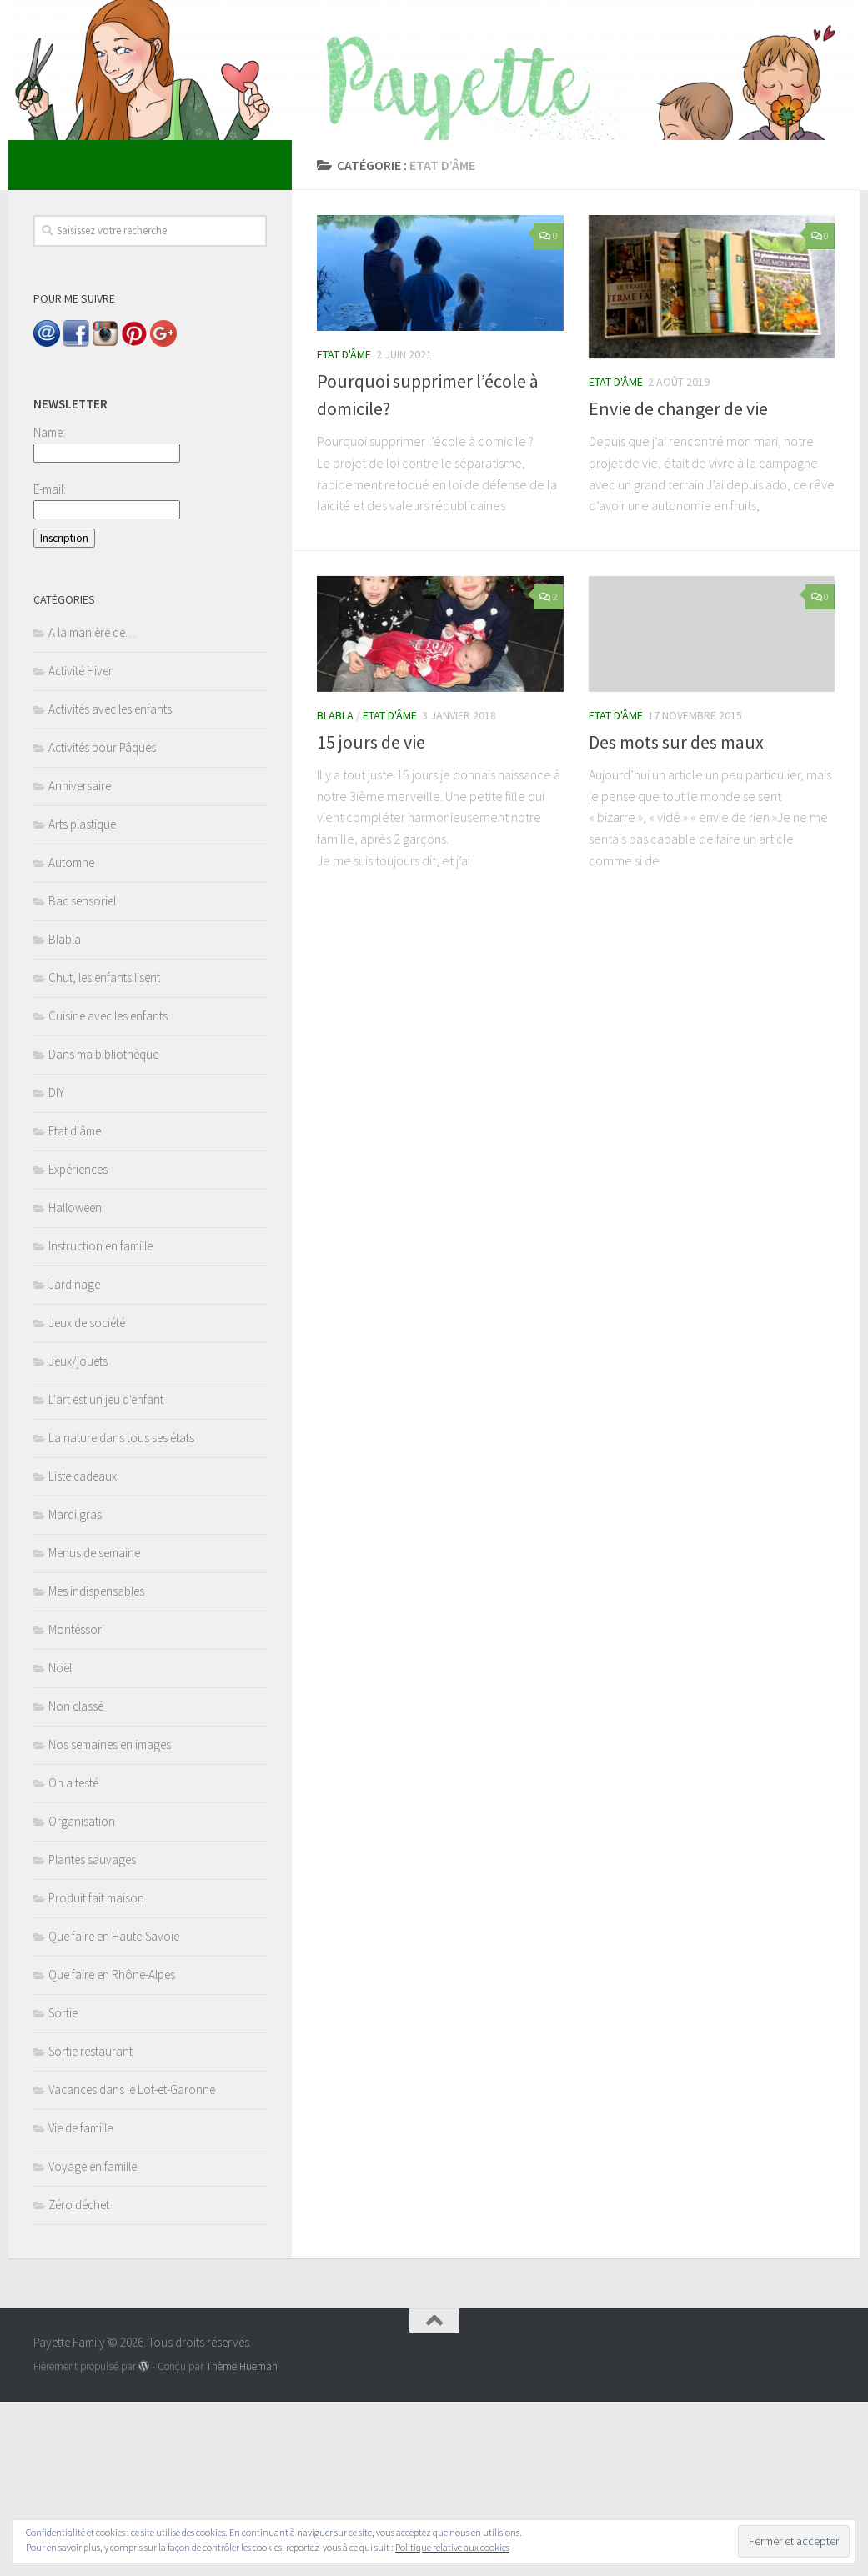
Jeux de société (86, 1497)
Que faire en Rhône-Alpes (111, 2149)
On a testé (73, 1957)
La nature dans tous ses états (121, 1612)
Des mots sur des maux (676, 916)
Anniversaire (79, 960)
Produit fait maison (96, 2072)
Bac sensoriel (82, 1075)
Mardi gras (75, 1688)
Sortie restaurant (90, 2225)
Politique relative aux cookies (452, 2547)
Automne (71, 1037)
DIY (56, 1267)
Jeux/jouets (78, 1535)
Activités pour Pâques (102, 922)
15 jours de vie (371, 916)
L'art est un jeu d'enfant (105, 1573)
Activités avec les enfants (110, 883)
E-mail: (49, 663)
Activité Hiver (80, 845)
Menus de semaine (94, 1727)
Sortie (63, 2187)
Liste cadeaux (82, 1650)
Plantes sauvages (92, 2034)
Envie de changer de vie (678, 582)
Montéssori (76, 1804)
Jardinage (74, 1458)
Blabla (335, 889)
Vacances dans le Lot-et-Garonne (131, 2264)
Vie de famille (80, 2302)
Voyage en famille (92, 2340)
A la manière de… (92, 806)
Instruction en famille (100, 1420)
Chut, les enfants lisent (104, 1152)
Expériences (78, 1343)
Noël (60, 1842)
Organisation (81, 1995)
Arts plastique (82, 998)
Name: (49, 606)
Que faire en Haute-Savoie (113, 2110)
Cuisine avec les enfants (108, 1190)
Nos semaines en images (109, 1919)
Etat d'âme (344, 528)
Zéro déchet (78, 2379)
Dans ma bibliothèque (103, 1228)
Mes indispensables (96, 1765)
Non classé (75, 1880)
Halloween (75, 1382)
